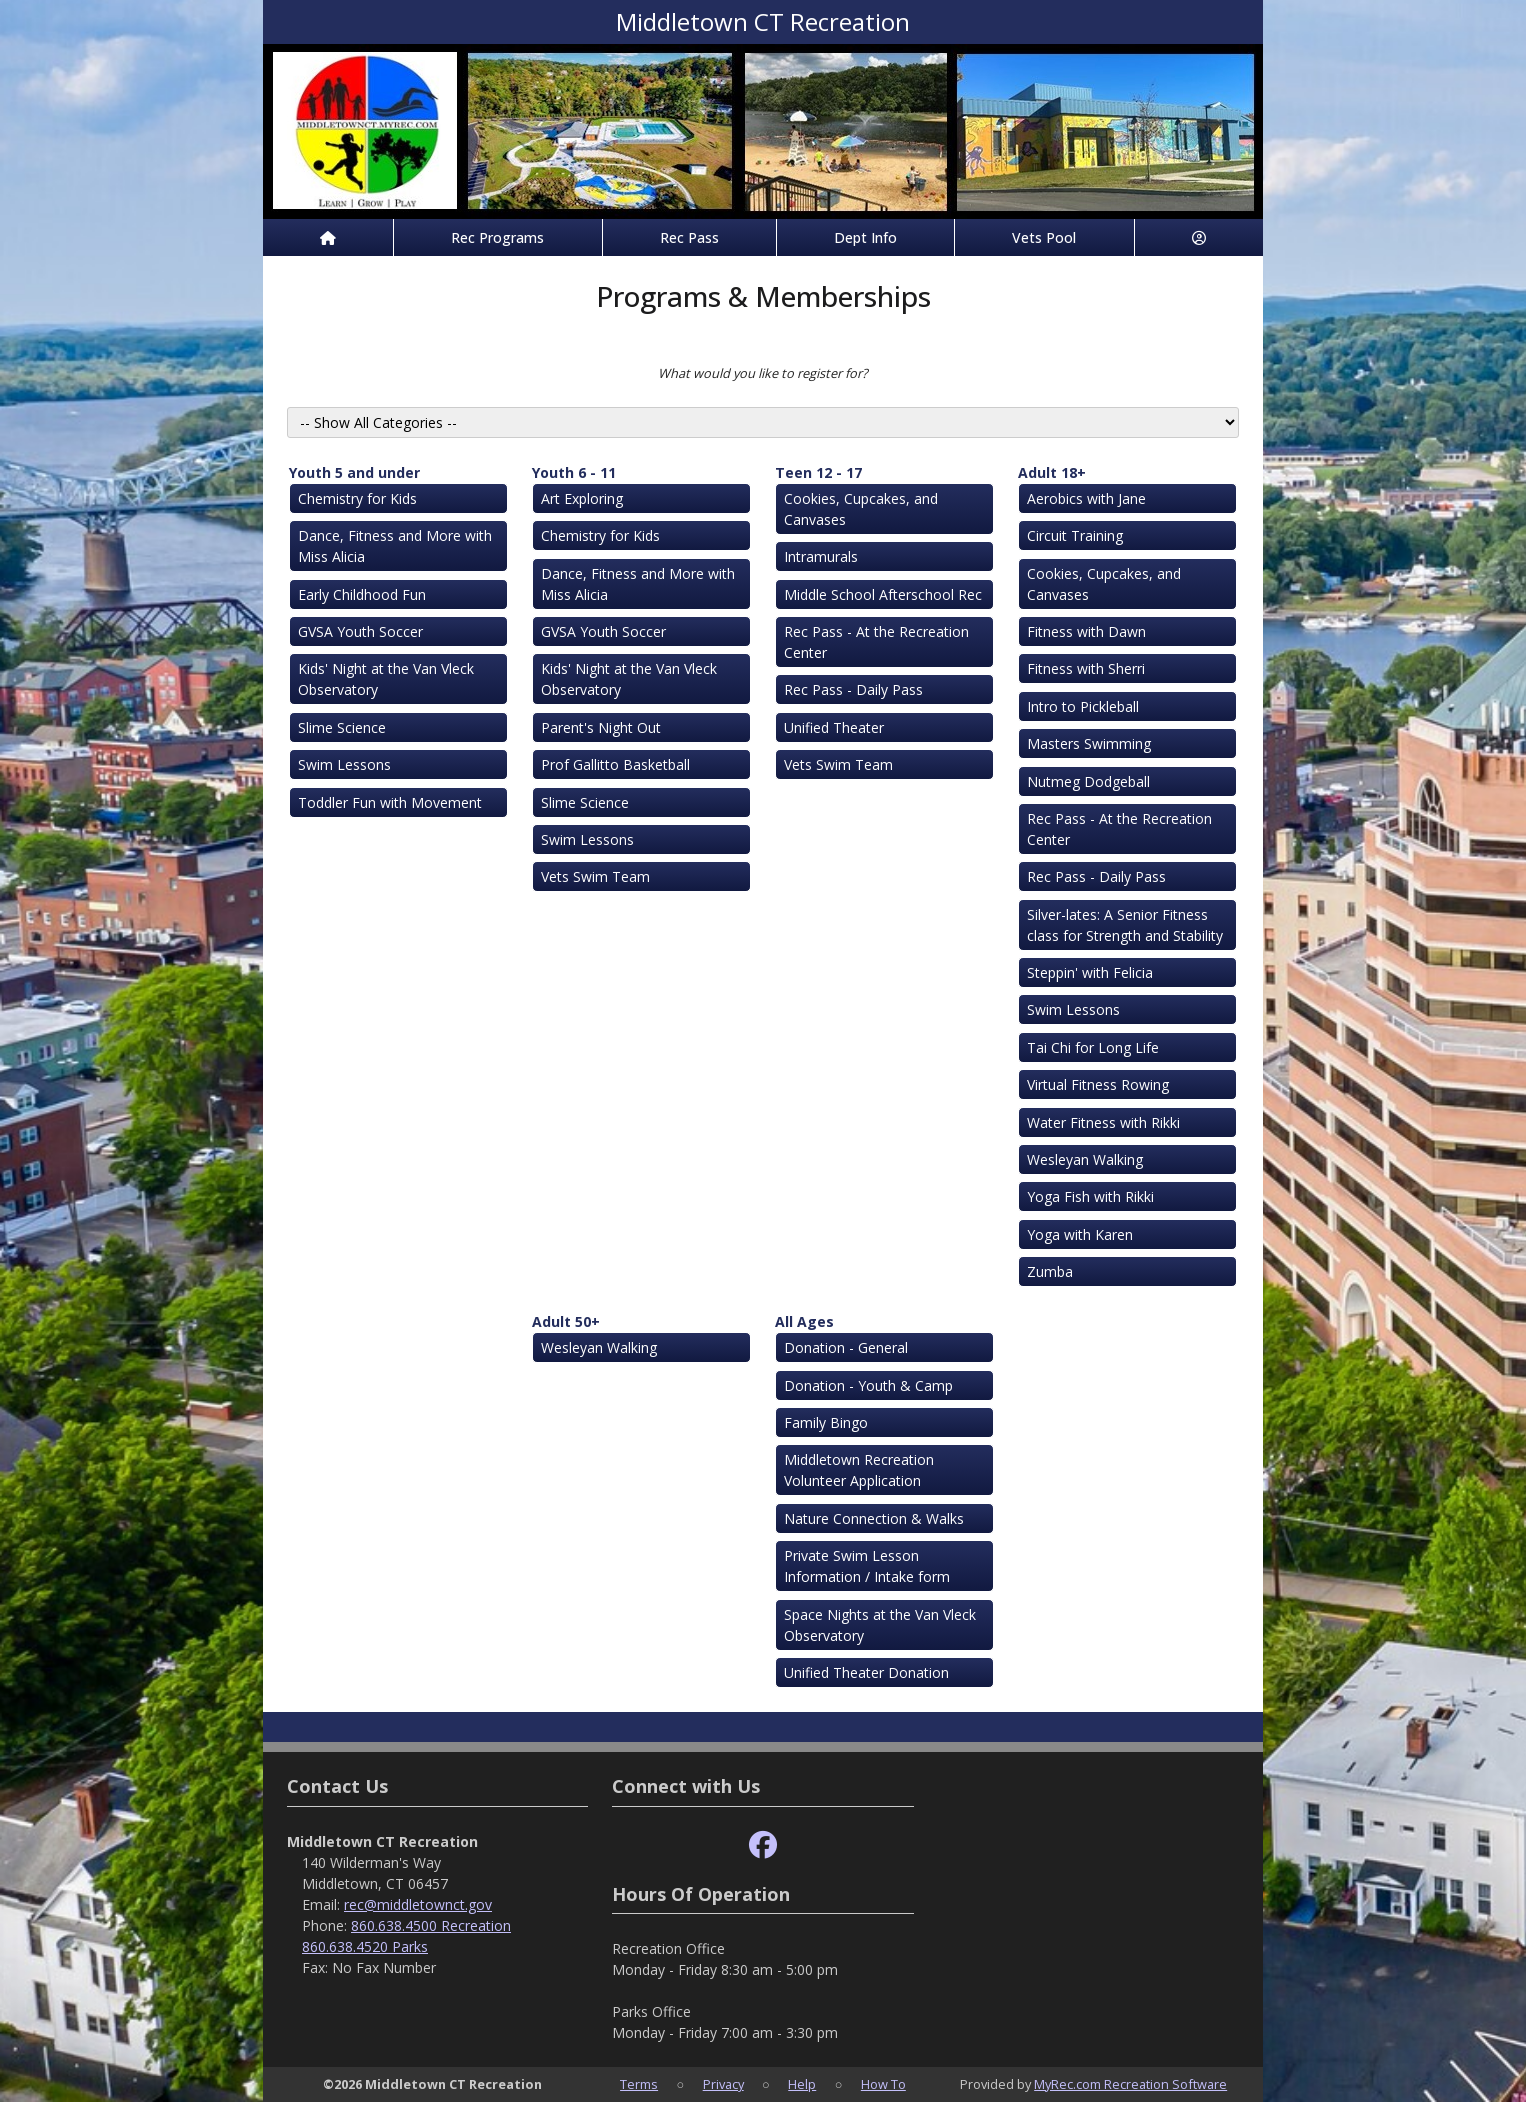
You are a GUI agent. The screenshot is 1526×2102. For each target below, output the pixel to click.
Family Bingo (826, 1422)
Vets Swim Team (595, 876)
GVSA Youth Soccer (360, 631)
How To (883, 2084)
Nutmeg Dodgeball (1088, 781)
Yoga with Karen (1080, 1234)
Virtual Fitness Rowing (1098, 1084)
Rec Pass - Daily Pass (853, 689)
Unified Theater (834, 727)
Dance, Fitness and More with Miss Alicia (395, 546)
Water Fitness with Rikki (1103, 1122)
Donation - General (846, 1347)
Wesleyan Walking (1085, 1159)
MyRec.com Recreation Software (1130, 2084)
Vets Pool (1044, 237)
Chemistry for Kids (357, 498)
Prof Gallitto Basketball (615, 764)
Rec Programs (497, 237)
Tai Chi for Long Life (1093, 1047)
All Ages (804, 1321)
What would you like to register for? (763, 373)
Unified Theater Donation (866, 1672)
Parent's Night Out (601, 727)
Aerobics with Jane (1086, 498)
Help (802, 2084)
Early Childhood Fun (362, 594)
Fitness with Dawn (1086, 631)
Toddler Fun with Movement (390, 802)
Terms (639, 2084)
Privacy (723, 2084)
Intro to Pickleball (1083, 706)
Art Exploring (582, 498)
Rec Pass (689, 237)
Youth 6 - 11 (574, 472)
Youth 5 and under (354, 472)
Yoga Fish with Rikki (1090, 1196)
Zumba (1050, 1271)
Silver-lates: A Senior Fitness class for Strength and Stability (1125, 925)
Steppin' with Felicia (1090, 972)
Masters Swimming (1089, 743)
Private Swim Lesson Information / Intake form (867, 1566)
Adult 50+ (566, 1321)
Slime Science (342, 727)
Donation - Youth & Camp (868, 1385)
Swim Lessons (344, 764)
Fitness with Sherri (1086, 668)
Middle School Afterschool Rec (883, 594)
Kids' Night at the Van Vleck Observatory (386, 679)
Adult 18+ (1052, 472)
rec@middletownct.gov (418, 1904)
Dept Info (865, 237)
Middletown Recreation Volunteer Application (859, 1470)
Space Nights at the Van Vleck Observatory (880, 1625)
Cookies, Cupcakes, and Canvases (861, 509)
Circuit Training (1075, 535)
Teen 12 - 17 (818, 472)
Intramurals (821, 556)
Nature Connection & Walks (874, 1518)
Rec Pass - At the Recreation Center (876, 642)
